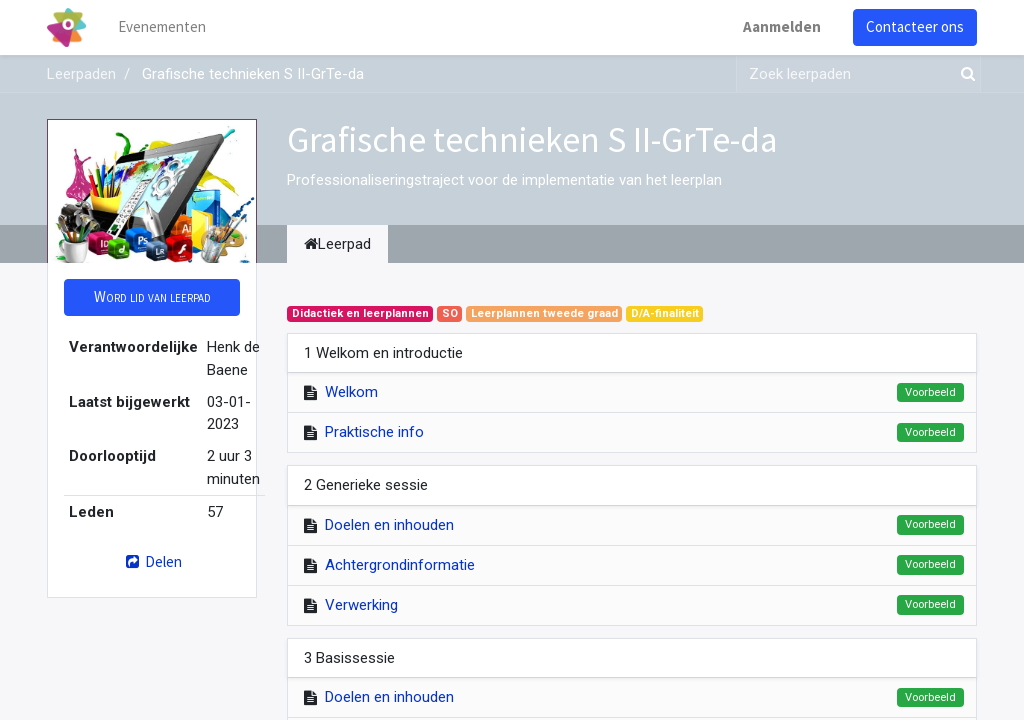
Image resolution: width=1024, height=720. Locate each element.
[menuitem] (162, 27)
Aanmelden (782, 26)
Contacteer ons (915, 26)
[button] (152, 297)
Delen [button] (151, 561)
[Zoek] (964, 74)
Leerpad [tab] (337, 244)
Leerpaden (81, 74)
